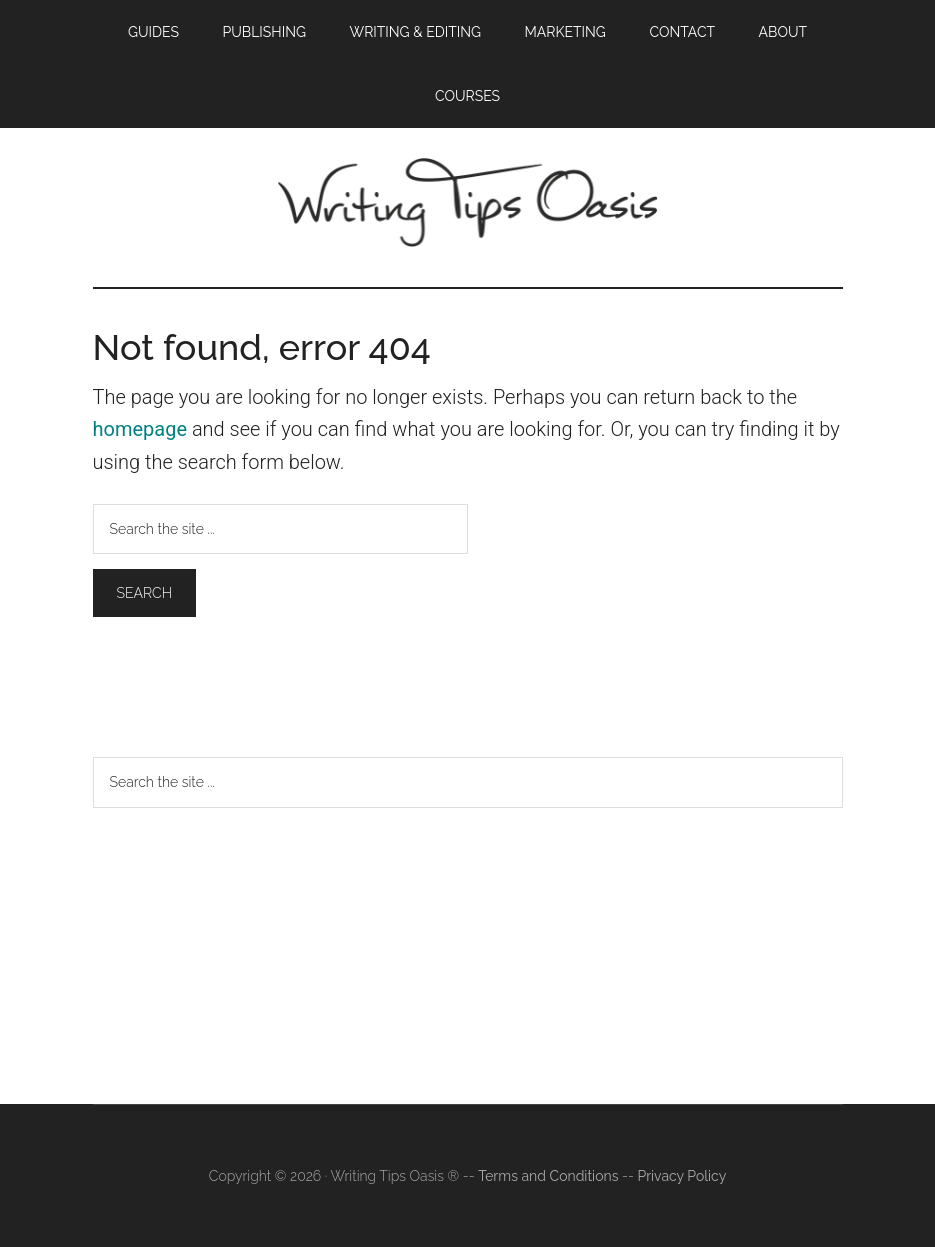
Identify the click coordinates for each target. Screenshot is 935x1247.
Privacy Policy (681, 1176)
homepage (140, 429)
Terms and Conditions (548, 1176)
